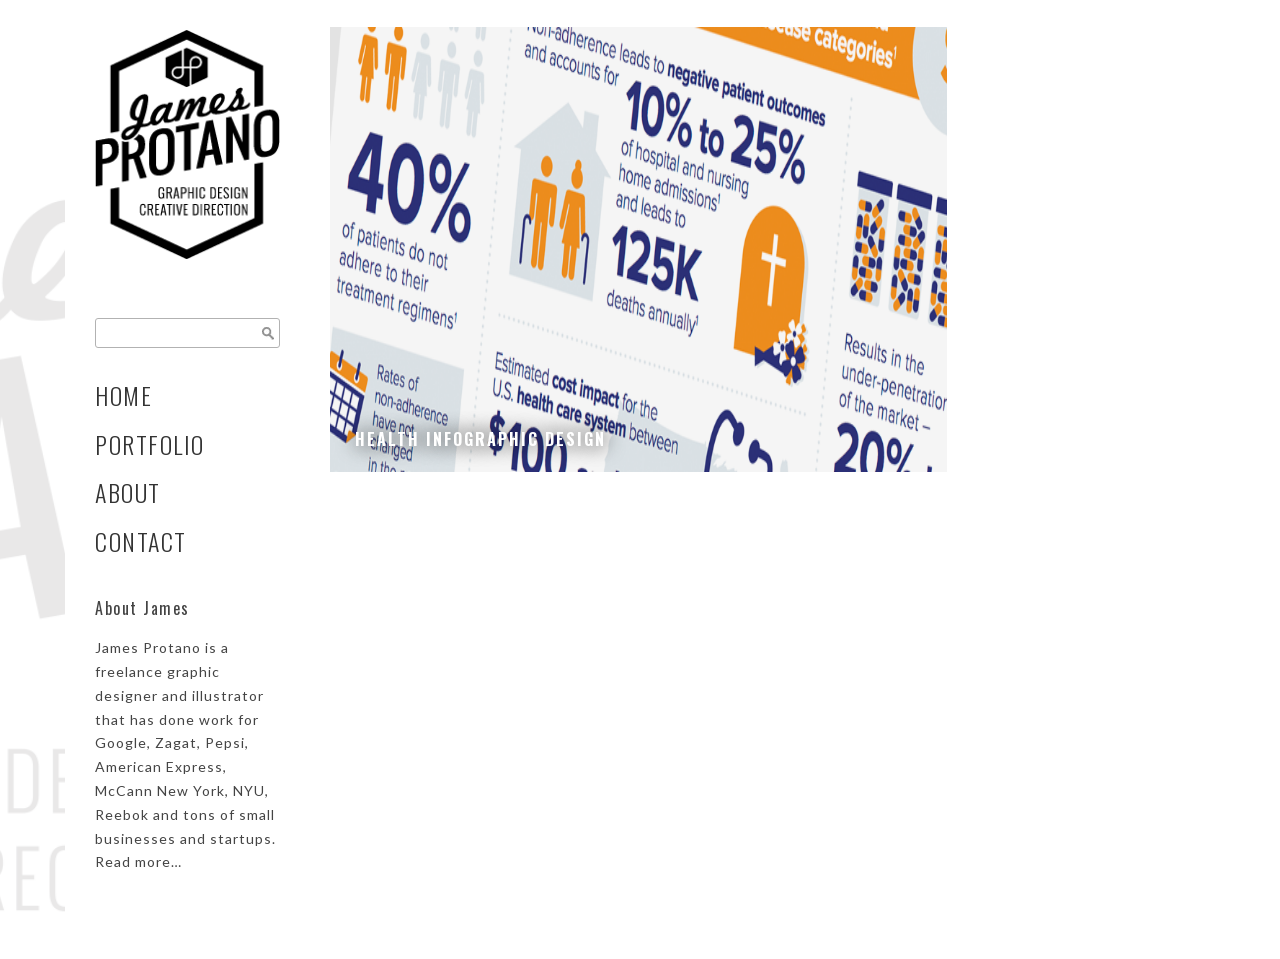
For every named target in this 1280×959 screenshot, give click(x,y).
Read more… (138, 861)
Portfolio (150, 444)
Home (123, 395)
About (128, 492)
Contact (141, 541)
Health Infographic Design (480, 439)
